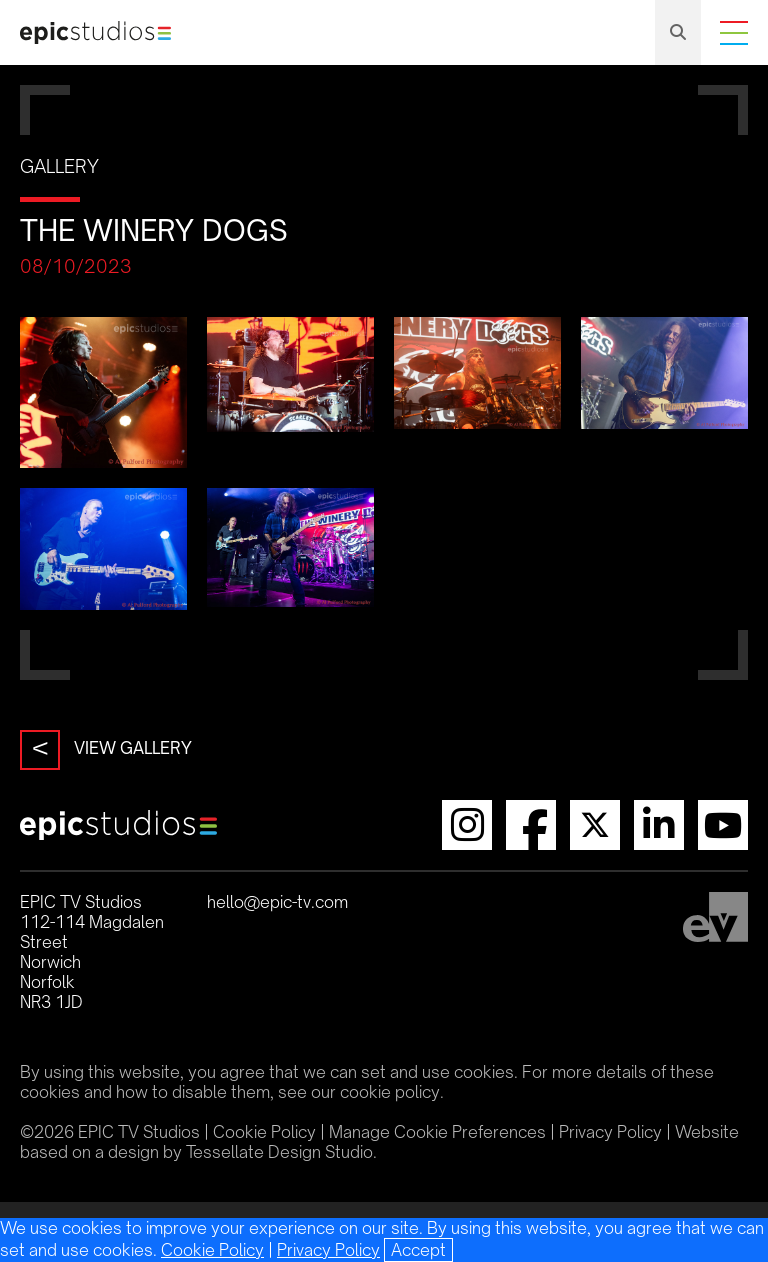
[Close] (418, 1250)
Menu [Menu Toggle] (734, 33)
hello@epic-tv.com (277, 902)
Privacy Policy (328, 1250)
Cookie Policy (212, 1250)
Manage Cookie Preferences (437, 1132)
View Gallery (106, 750)
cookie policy (390, 1092)
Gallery (59, 166)
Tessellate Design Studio (279, 1152)
